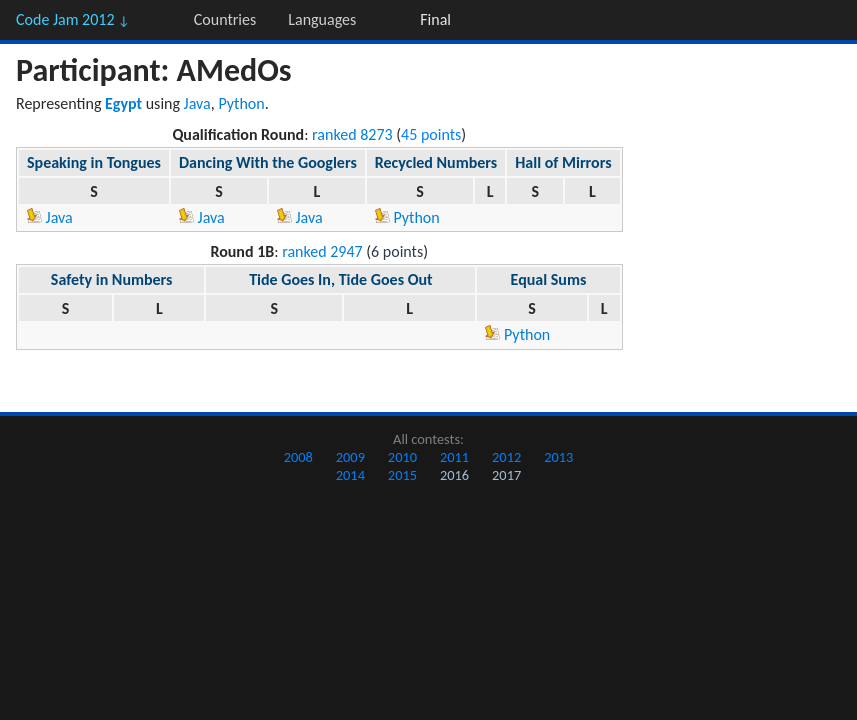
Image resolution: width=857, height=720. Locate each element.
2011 (454, 457)
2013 (558, 457)
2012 (506, 457)
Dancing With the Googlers (268, 162)
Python (241, 103)
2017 (506, 475)
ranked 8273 (352, 134)
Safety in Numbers (112, 279)
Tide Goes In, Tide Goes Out (340, 279)
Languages (322, 19)
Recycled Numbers (436, 162)
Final (435, 19)
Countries (225, 19)
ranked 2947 (322, 251)
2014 (350, 475)
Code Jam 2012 (73, 19)
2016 (454, 475)
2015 (402, 475)
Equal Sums (549, 279)
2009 (350, 457)
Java (197, 103)
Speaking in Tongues (94, 162)
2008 (298, 457)
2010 (402, 457)
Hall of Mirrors (563, 162)
